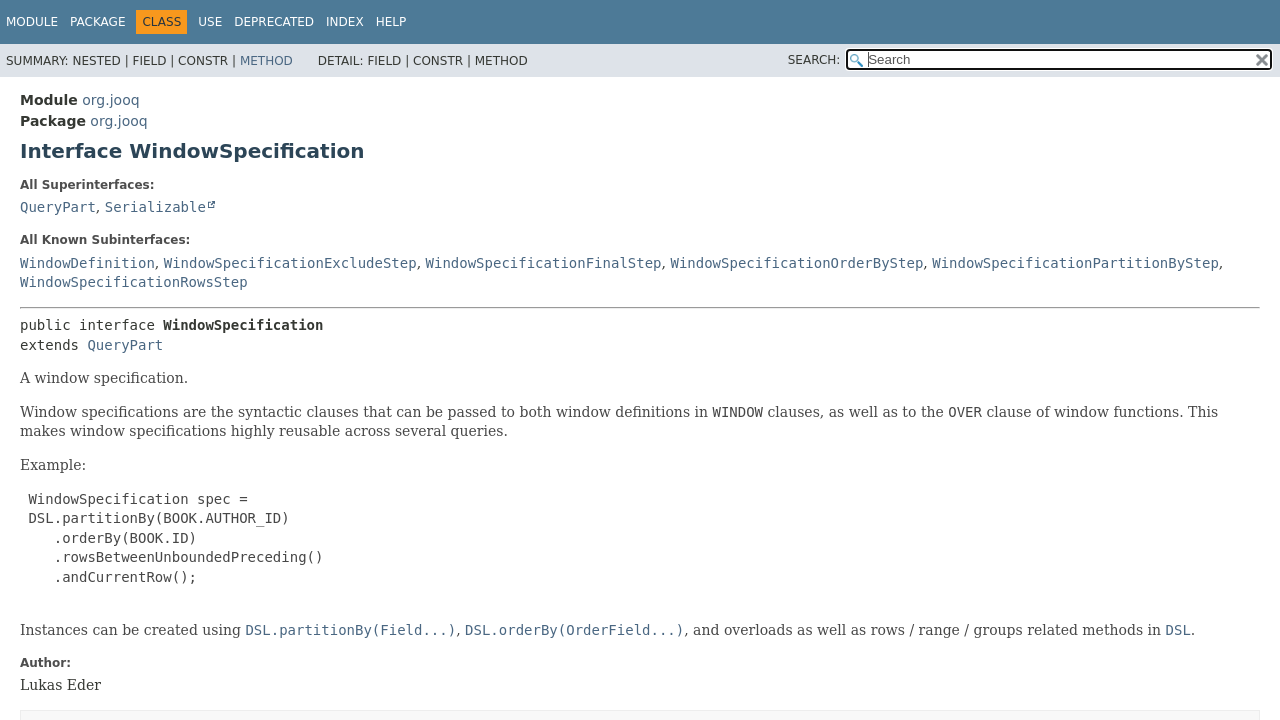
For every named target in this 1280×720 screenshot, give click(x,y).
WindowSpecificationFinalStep (544, 263)
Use (210, 22)
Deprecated (274, 22)
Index (345, 22)
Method (266, 61)
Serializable (155, 207)
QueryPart (58, 207)
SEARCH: (814, 60)
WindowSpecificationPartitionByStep (1075, 263)
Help (391, 22)
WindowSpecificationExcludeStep (290, 263)
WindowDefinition (87, 263)
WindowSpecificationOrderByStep (796, 263)
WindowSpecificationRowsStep (134, 282)
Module (32, 22)
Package (97, 22)
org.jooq (110, 100)
